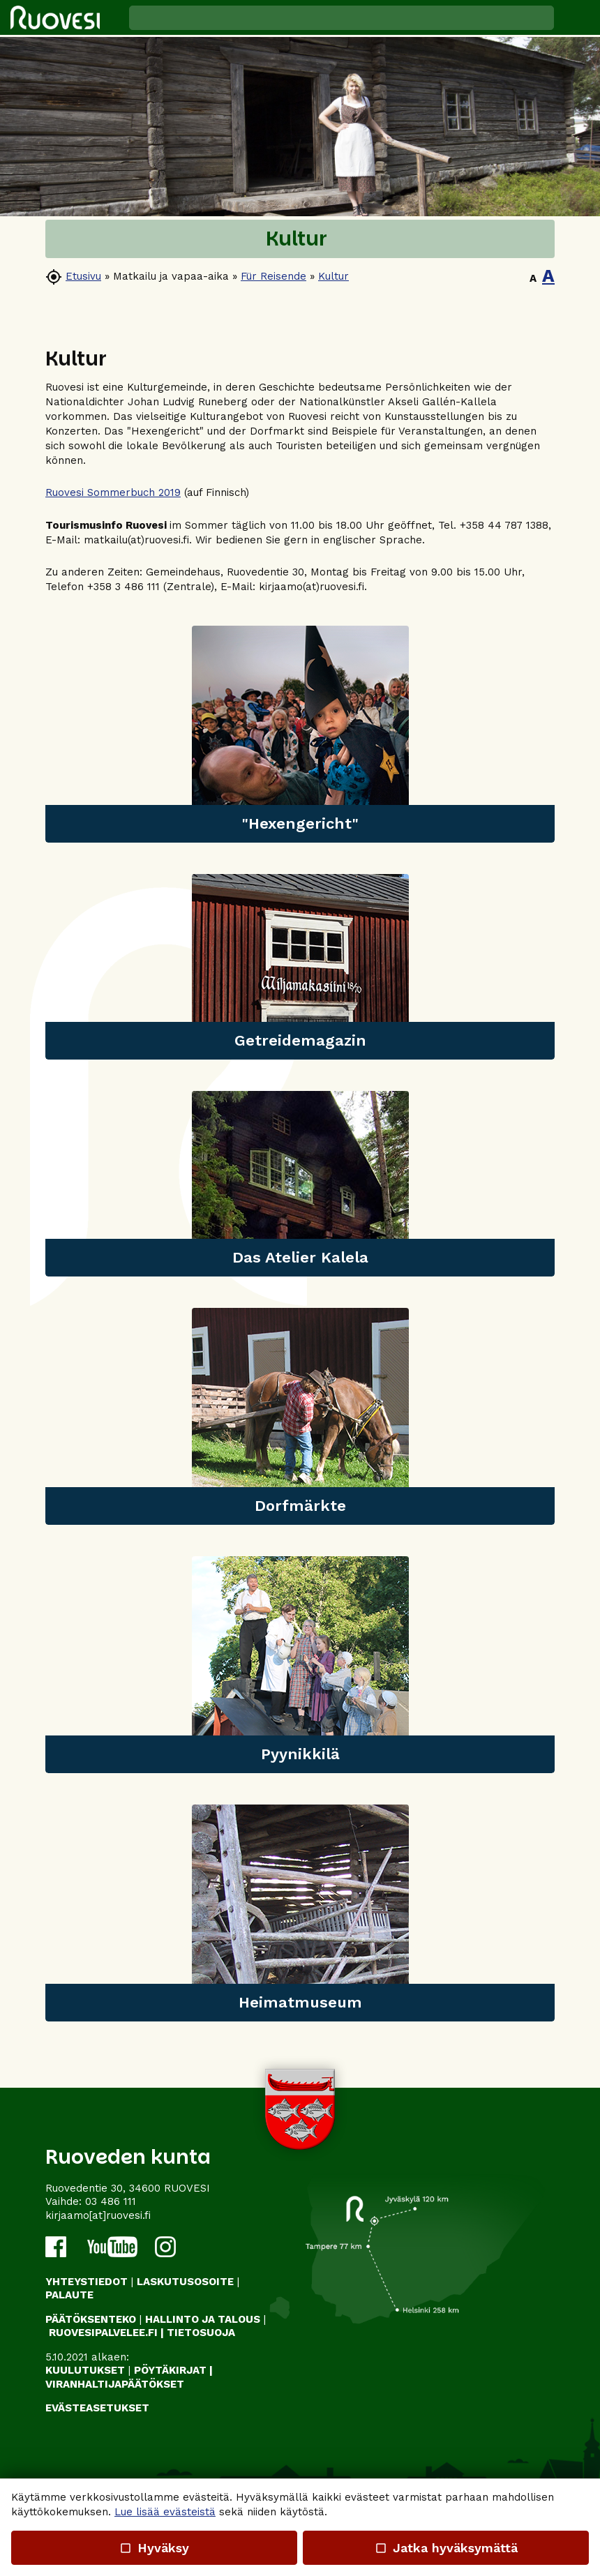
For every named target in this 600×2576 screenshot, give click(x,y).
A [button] (533, 278)
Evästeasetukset (97, 2408)
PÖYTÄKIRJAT (170, 2370)
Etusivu (83, 276)
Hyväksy (154, 2547)
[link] (300, 734)
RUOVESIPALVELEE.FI (103, 2332)
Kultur (333, 276)
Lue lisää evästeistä (165, 2512)
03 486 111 (110, 2201)
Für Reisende (273, 276)
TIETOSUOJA (201, 2332)
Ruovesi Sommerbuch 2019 (113, 492)
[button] (577, 17)
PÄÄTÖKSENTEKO (90, 2319)
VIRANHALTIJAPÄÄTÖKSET (114, 2384)
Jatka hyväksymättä (445, 2547)
